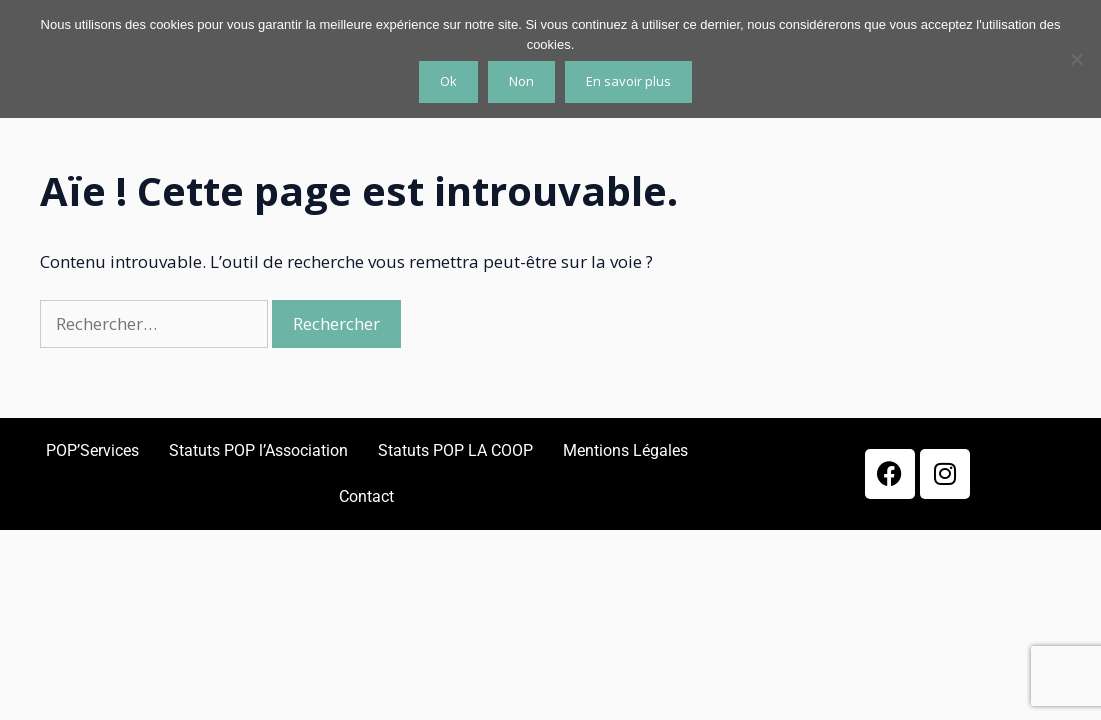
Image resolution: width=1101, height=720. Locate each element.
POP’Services (92, 450)
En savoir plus (628, 81)
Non (521, 81)
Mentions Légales (625, 450)
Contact (366, 496)
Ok (448, 81)
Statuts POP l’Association (258, 450)
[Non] (1076, 59)
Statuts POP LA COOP (455, 450)
